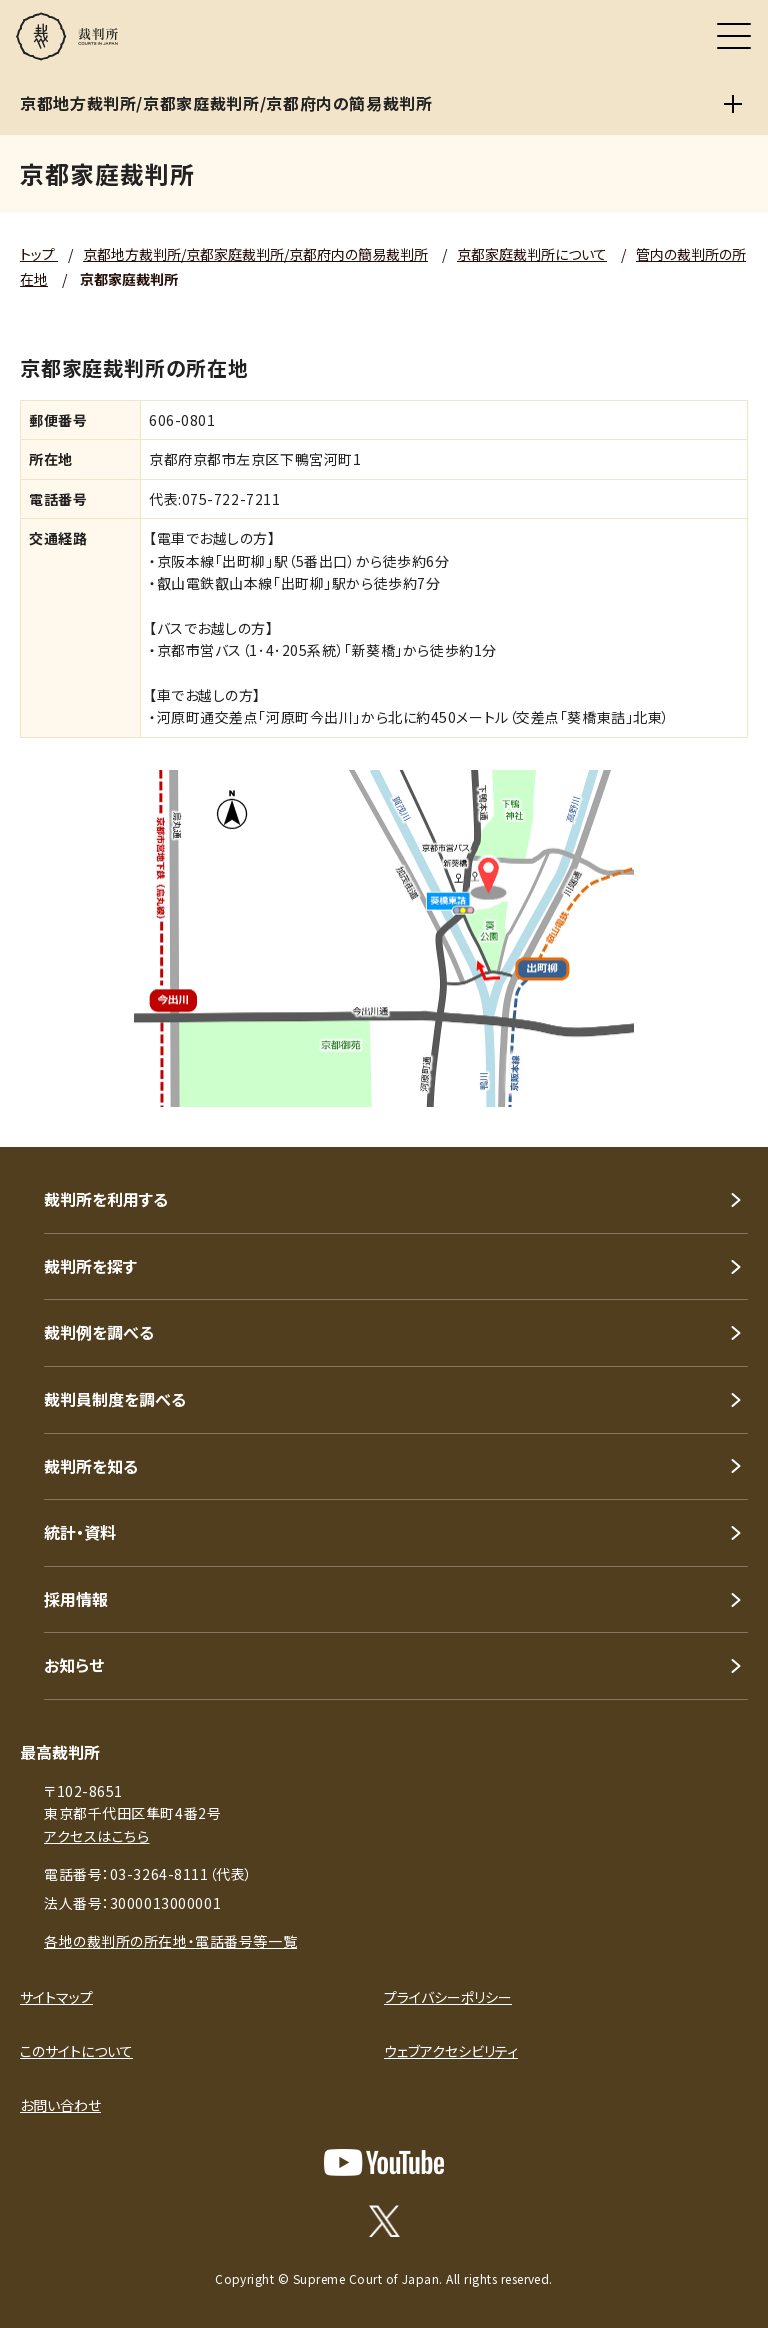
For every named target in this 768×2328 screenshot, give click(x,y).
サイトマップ (56, 1997)
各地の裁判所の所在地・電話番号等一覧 (170, 1941)
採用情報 (76, 1599)
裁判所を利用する (106, 1199)
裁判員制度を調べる (115, 1399)
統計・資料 (80, 1532)
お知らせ (74, 1665)
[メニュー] (734, 36)
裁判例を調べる (99, 1332)
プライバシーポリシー (448, 1997)
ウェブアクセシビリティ (451, 2051)
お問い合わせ (60, 2105)
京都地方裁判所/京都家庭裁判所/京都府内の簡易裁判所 (255, 254)
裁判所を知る (91, 1466)
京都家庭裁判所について (532, 254)
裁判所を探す (90, 1266)
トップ (39, 254)
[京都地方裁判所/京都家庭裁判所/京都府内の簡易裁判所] (733, 104)
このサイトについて (76, 2051)
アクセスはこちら (96, 1836)
